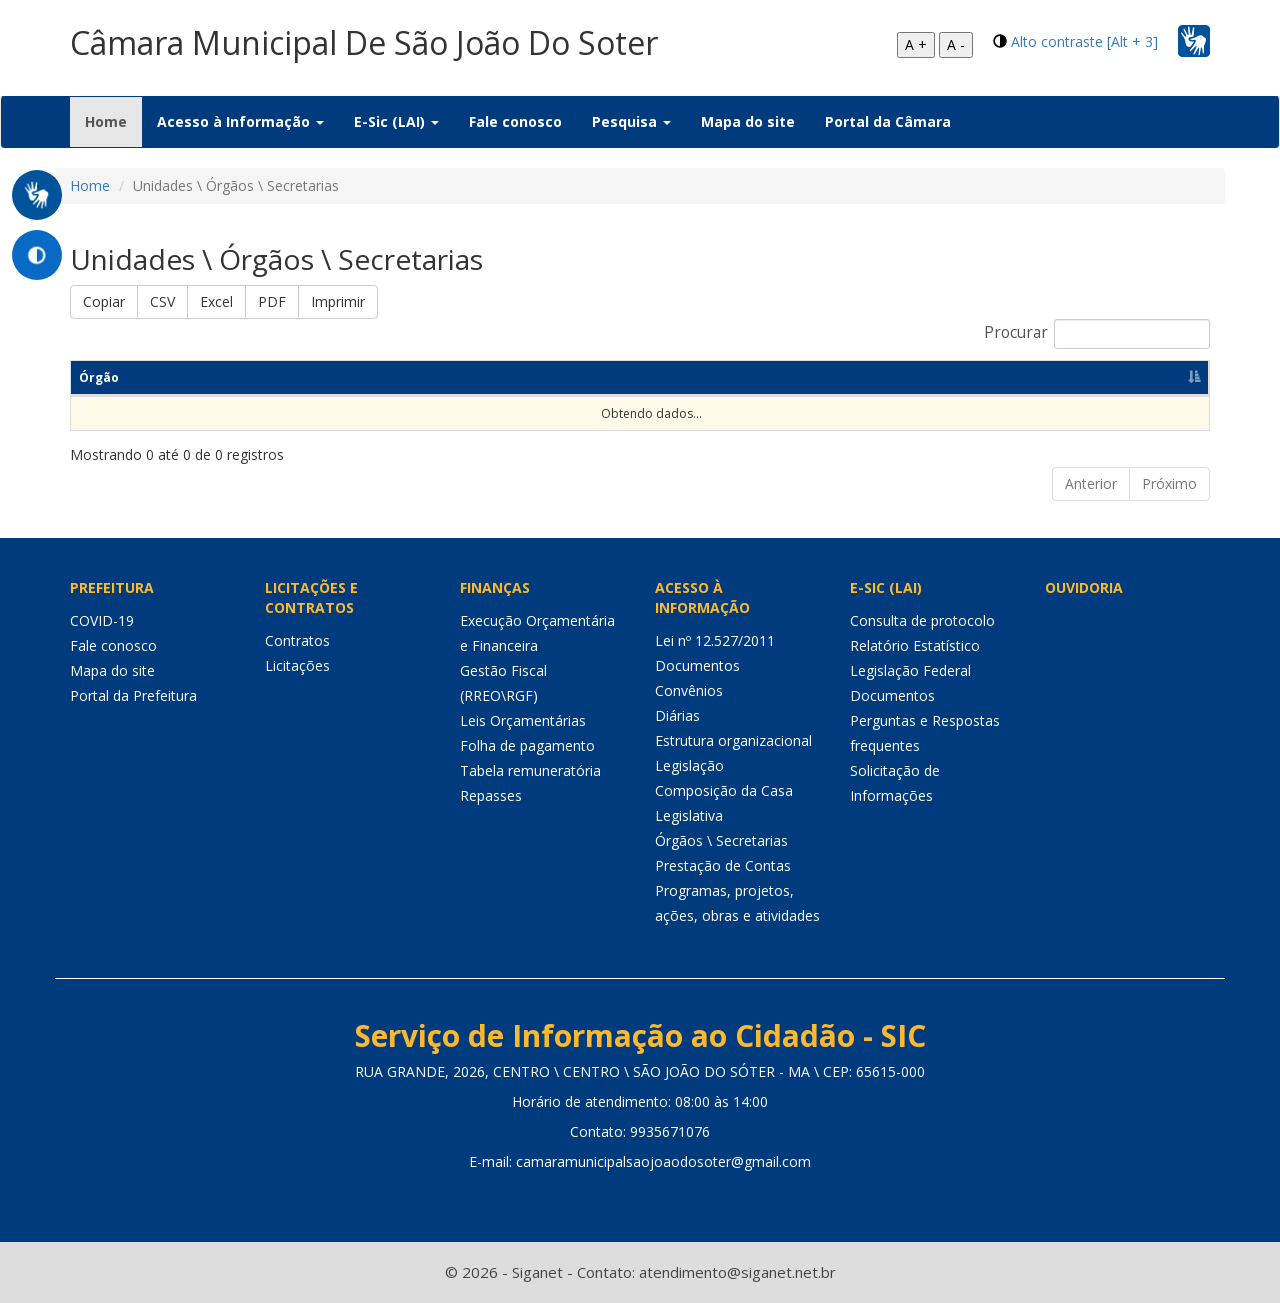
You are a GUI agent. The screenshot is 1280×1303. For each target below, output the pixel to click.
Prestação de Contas (723, 865)
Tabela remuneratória (530, 770)
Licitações (297, 665)
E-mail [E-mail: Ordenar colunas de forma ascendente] (836, 377)
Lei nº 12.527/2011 (715, 640)
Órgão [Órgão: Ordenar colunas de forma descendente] (99, 377)
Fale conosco (515, 121)
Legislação (689, 765)
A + (916, 44)
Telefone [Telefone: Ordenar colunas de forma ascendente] (709, 377)
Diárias (677, 715)
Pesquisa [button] (631, 121)
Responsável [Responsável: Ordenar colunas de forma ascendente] (230, 377)
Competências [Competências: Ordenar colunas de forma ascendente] (404, 377)
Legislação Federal (910, 670)
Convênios (689, 690)
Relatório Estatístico (915, 645)
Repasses (491, 795)
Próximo (1169, 483)
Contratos (297, 640)
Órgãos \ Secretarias (721, 840)
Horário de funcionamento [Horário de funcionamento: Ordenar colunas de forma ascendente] (1011, 377)
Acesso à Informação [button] (240, 121)
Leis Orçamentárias (523, 720)
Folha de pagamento (527, 745)
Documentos (697, 665)
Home (113, 121)
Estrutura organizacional (733, 740)
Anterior (1091, 483)
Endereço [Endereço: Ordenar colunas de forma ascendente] (572, 377)
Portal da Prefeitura (133, 695)
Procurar (1097, 334)
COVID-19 (102, 620)
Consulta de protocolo (922, 620)
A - (956, 44)
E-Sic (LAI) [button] (396, 121)
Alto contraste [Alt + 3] (1084, 41)
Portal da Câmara (888, 121)
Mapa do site (748, 121)
